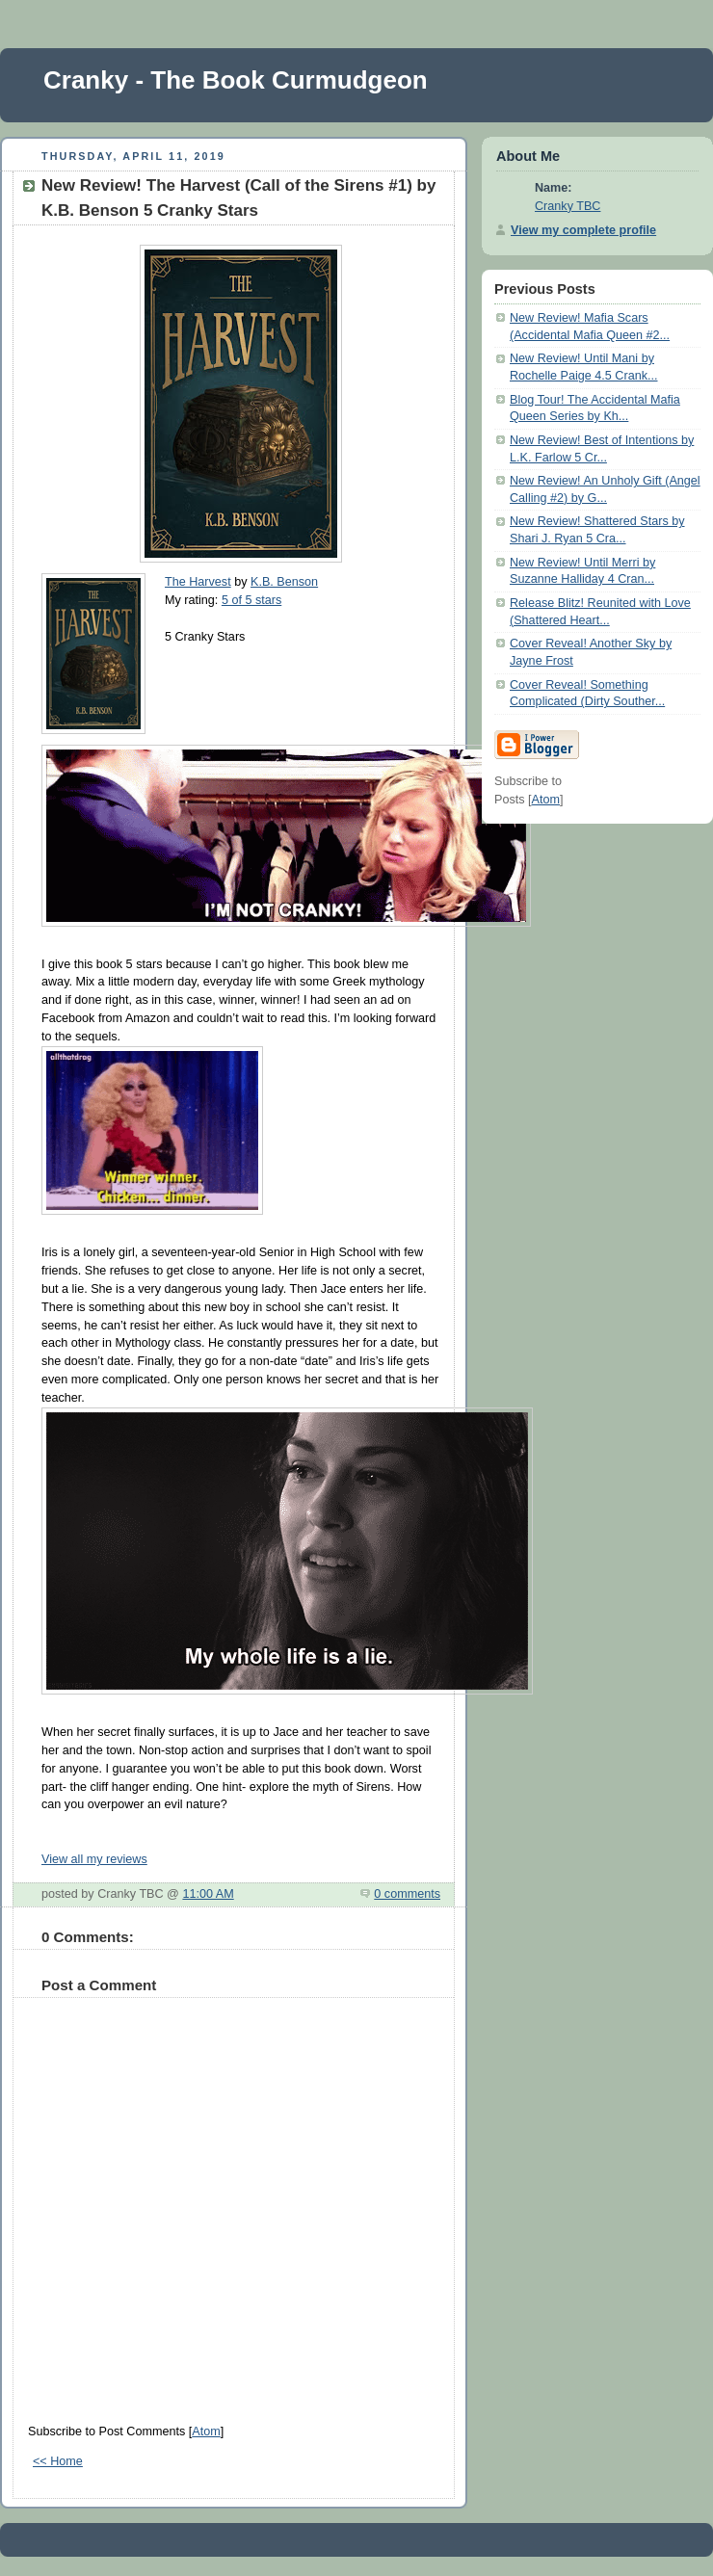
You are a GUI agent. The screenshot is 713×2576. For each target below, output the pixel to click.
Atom (206, 2431)
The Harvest (198, 582)
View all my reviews (94, 1859)
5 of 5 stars (251, 600)
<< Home (58, 2461)
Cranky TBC (567, 206)
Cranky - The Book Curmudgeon (235, 80)
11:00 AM (207, 1894)
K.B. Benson (284, 582)
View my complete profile (583, 230)
